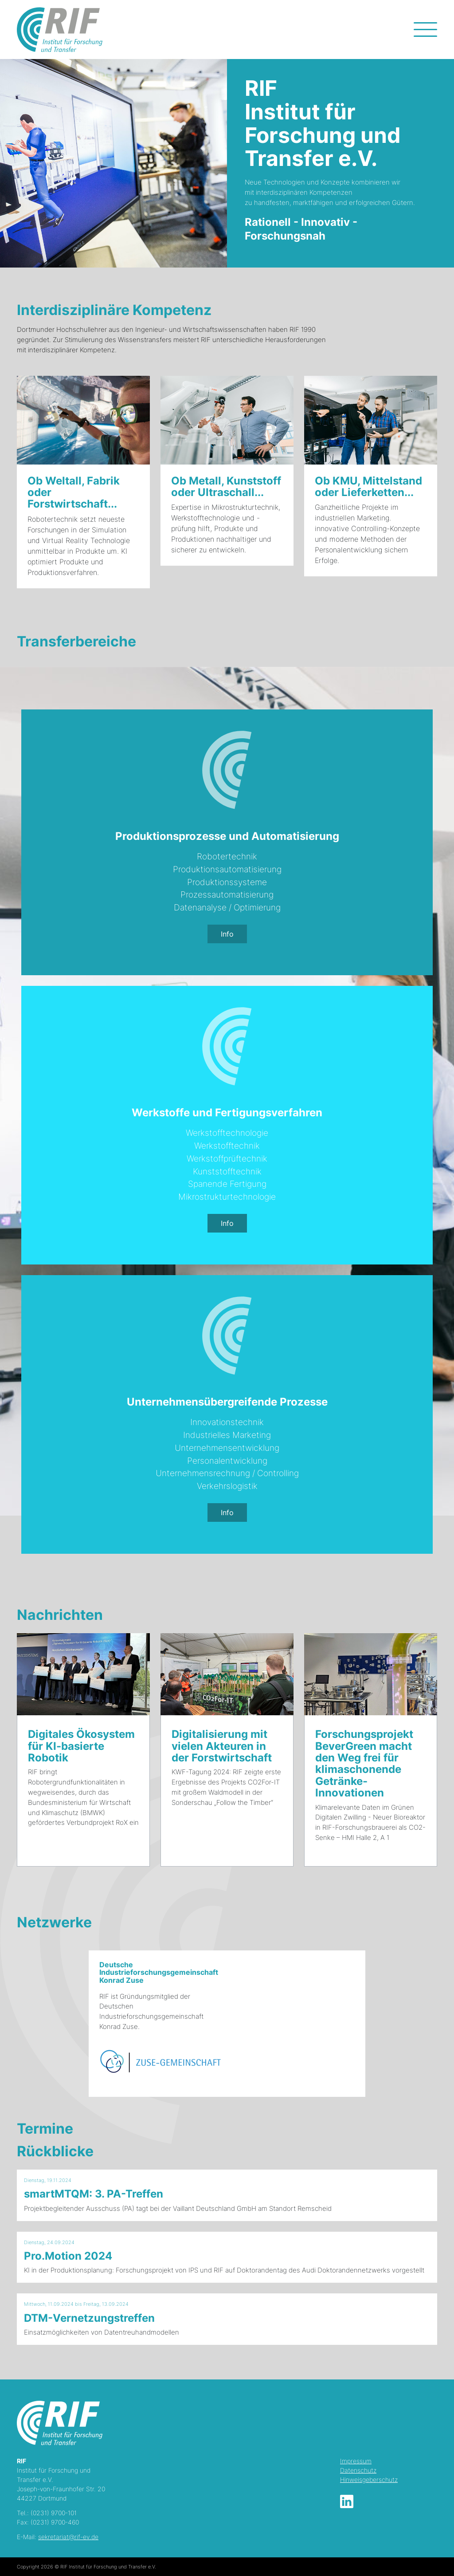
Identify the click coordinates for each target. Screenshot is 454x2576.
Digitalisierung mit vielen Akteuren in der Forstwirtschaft (222, 1746)
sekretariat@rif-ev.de (68, 2537)
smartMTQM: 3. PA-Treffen (93, 2193)
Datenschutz (358, 2470)
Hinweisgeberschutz (369, 2479)
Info (227, 934)
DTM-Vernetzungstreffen (89, 2318)
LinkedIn (346, 2501)
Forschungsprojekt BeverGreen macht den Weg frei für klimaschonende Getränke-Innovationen (364, 1763)
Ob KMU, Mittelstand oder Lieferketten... (368, 486)
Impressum (356, 2461)
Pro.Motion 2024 (68, 2255)
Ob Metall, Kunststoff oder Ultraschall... (226, 486)
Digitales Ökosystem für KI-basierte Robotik (81, 1746)
